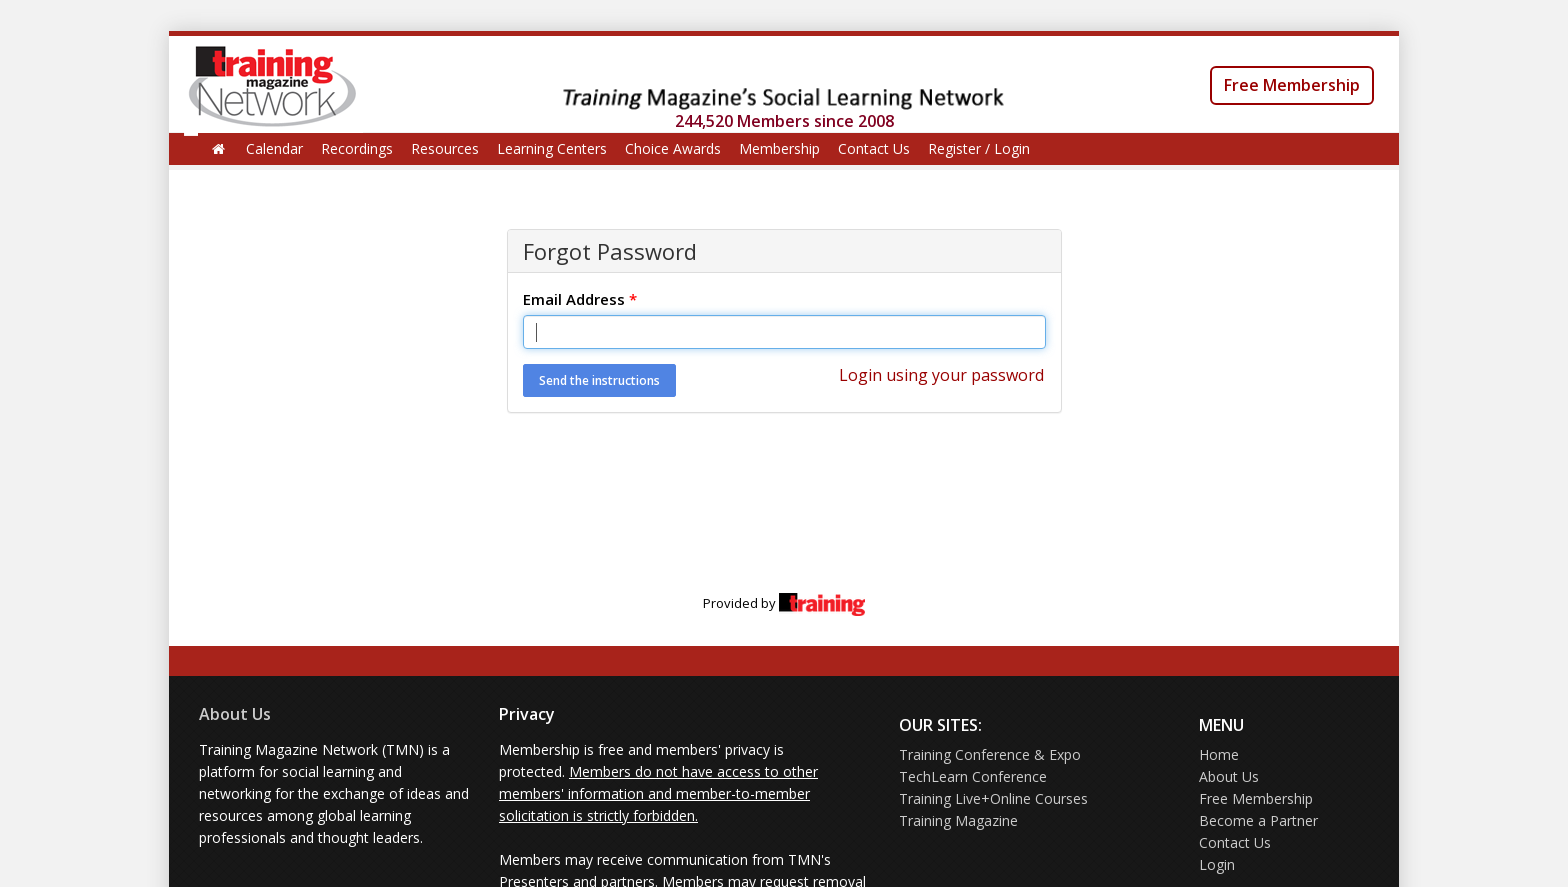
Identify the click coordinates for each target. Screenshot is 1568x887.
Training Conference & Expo (990, 754)
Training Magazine (958, 820)
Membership (779, 148)
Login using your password (941, 375)
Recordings (357, 148)
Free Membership (1292, 85)
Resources (445, 148)
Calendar (274, 148)
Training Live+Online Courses (993, 798)
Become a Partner (1258, 820)
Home (1219, 754)
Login (1217, 864)
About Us (235, 714)
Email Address (580, 299)
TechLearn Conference (973, 776)
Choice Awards (673, 148)
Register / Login (979, 148)
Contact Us (874, 148)
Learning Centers (552, 148)
